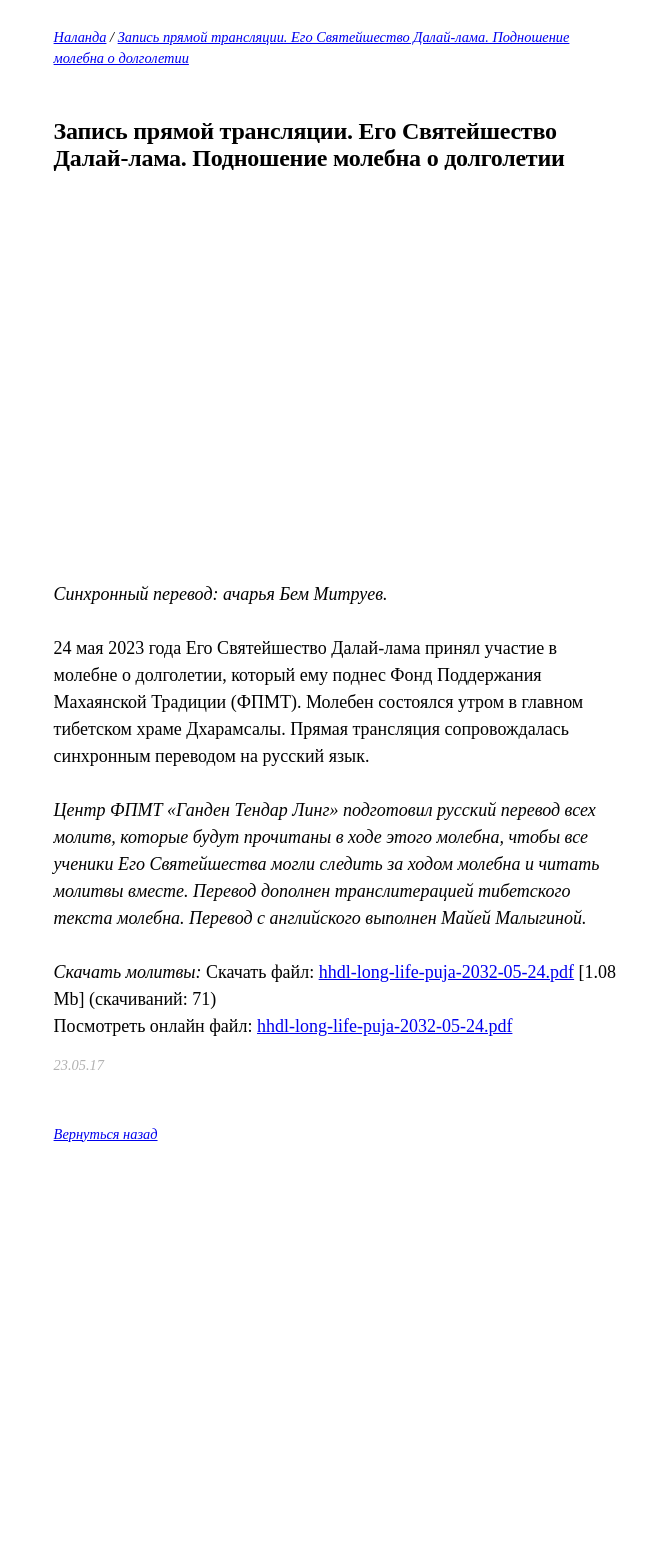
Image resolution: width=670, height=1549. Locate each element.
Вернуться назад (106, 1134)
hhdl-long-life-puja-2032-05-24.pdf (446, 972)
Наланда (80, 37)
